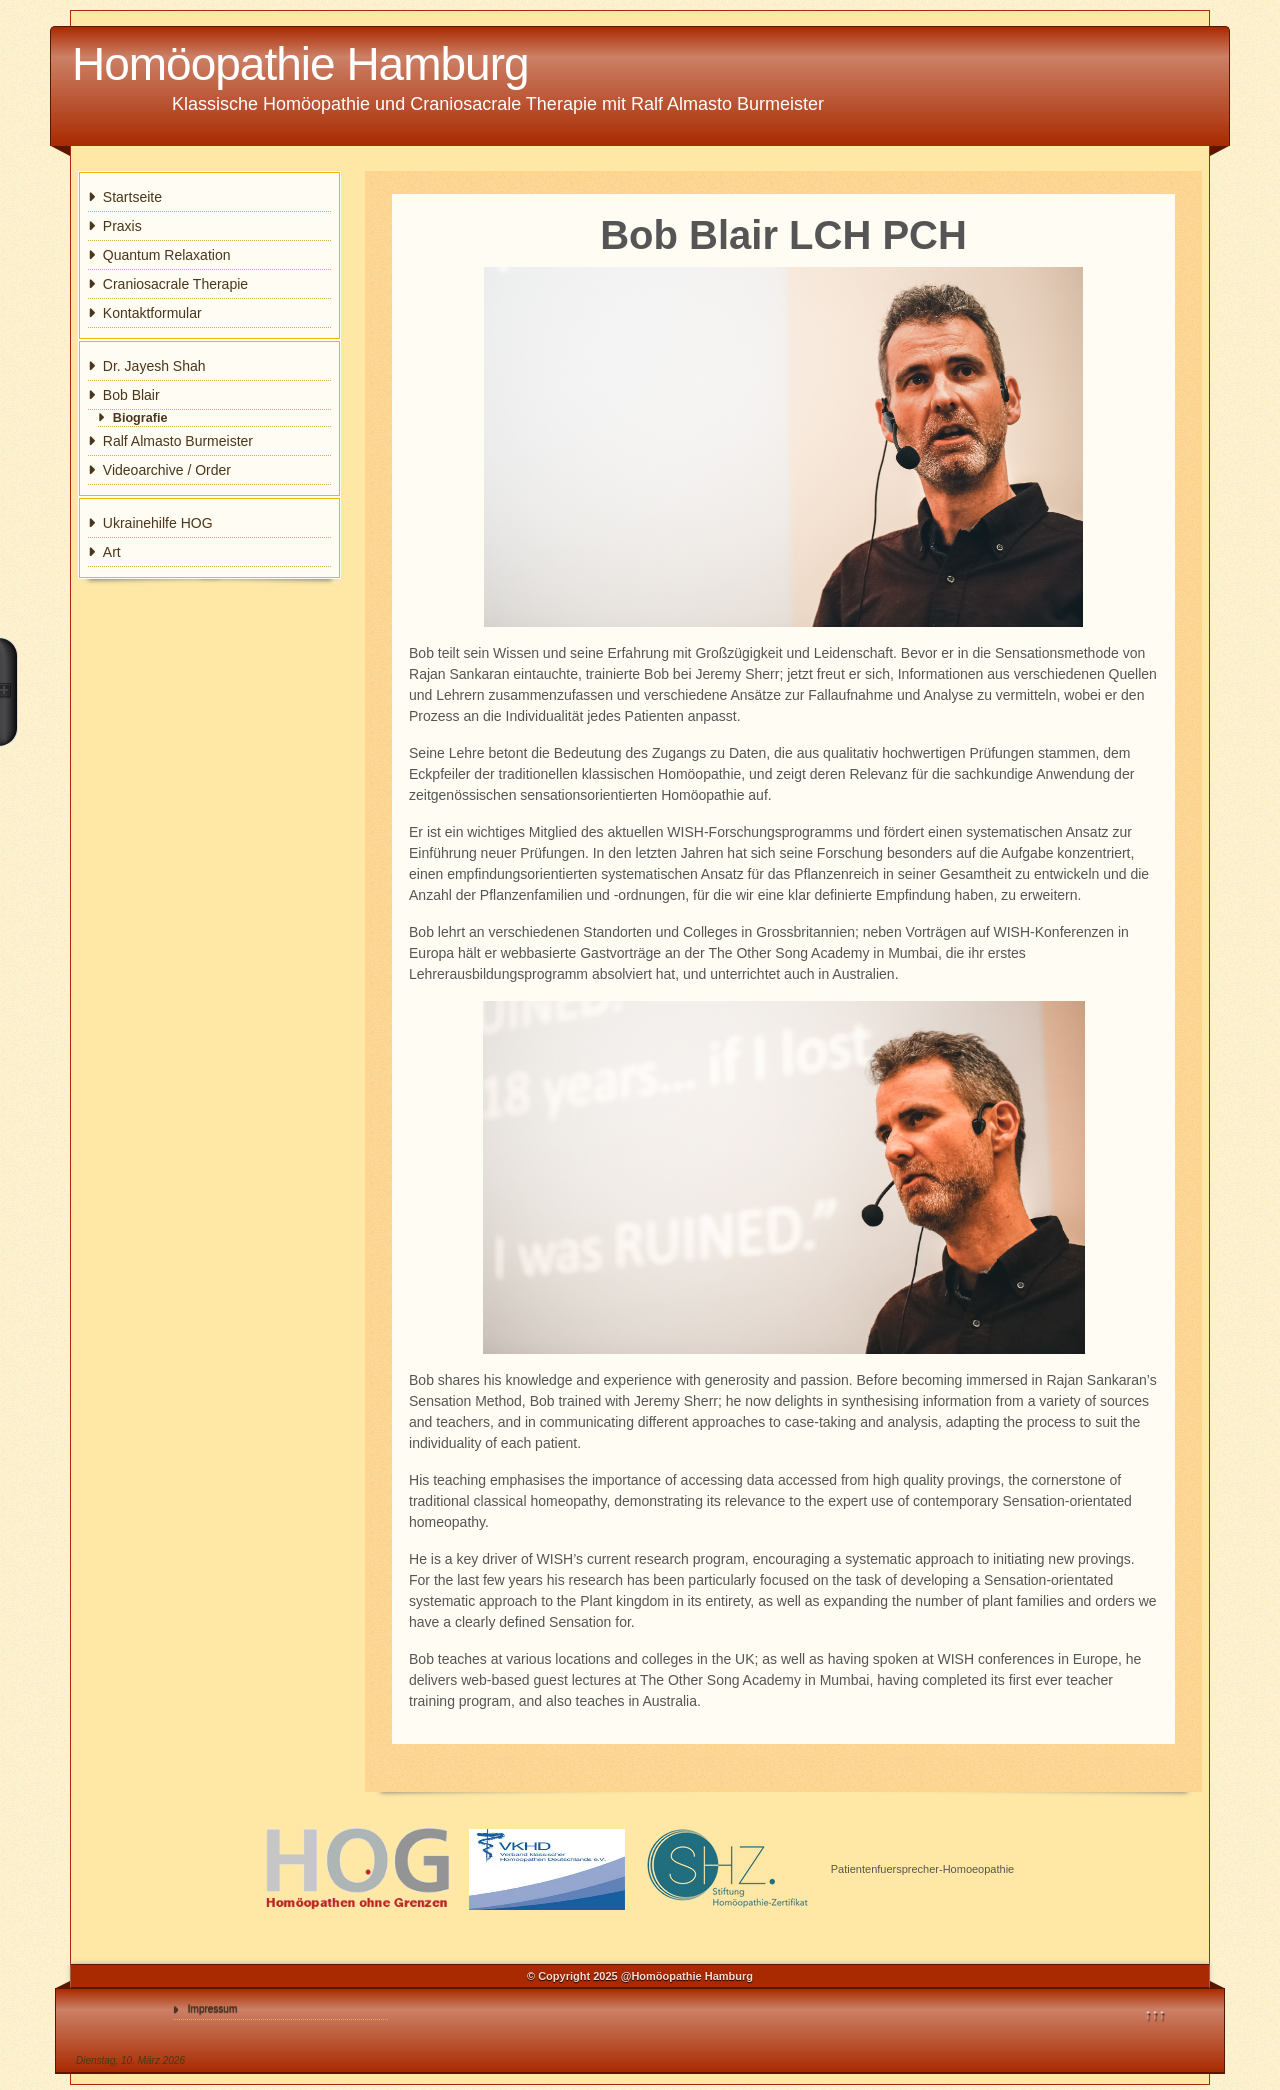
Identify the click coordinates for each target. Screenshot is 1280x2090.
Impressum (212, 2008)
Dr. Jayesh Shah (154, 366)
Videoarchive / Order (167, 470)
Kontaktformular (152, 313)
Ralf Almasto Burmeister (178, 441)
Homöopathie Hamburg (300, 64)
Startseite (132, 197)
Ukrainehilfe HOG (158, 523)
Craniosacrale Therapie (175, 284)
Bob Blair (131, 395)
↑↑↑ (1155, 2014)
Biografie (140, 418)
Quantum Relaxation (167, 255)
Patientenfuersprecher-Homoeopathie (922, 1869)
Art (112, 552)
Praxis (122, 226)
